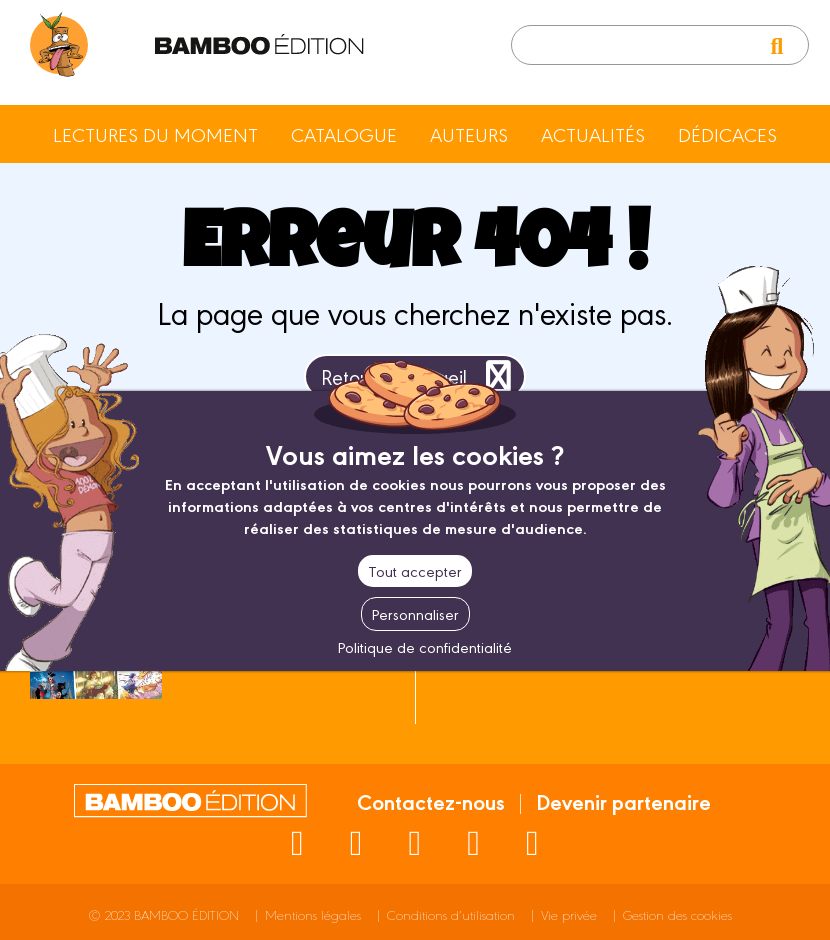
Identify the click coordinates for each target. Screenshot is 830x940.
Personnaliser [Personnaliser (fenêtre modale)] (415, 613)
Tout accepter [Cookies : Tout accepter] (415, 570)
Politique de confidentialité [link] (425, 646)
